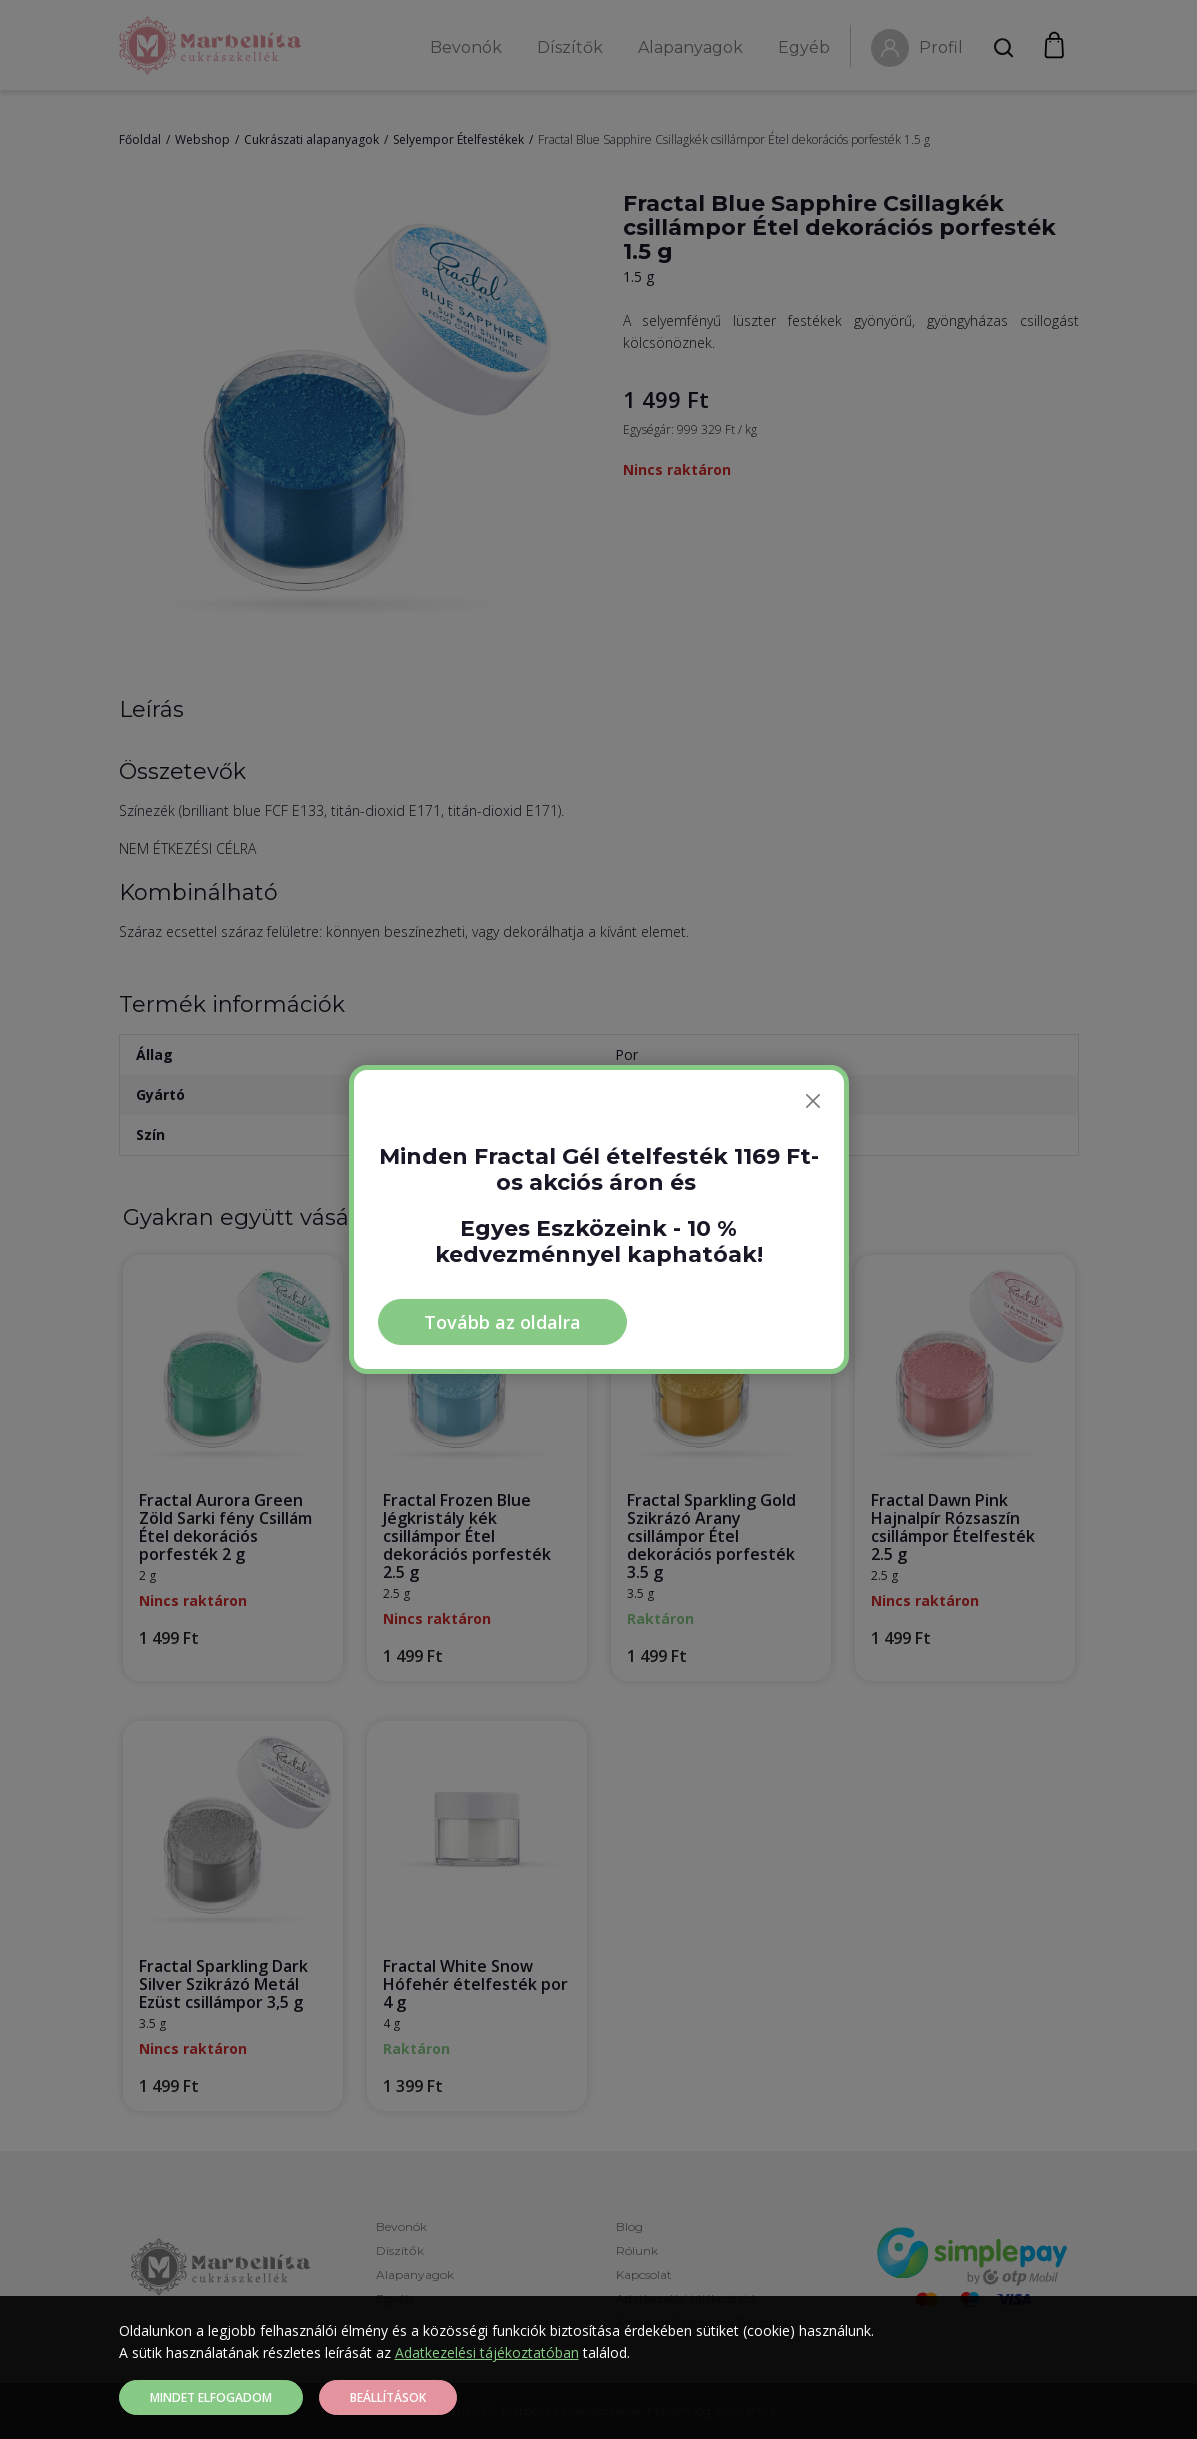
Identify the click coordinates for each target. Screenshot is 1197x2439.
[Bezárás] (813, 1101)
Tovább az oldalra (502, 1322)
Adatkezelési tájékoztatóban (487, 2352)
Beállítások (388, 2397)
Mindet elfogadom (211, 2397)
